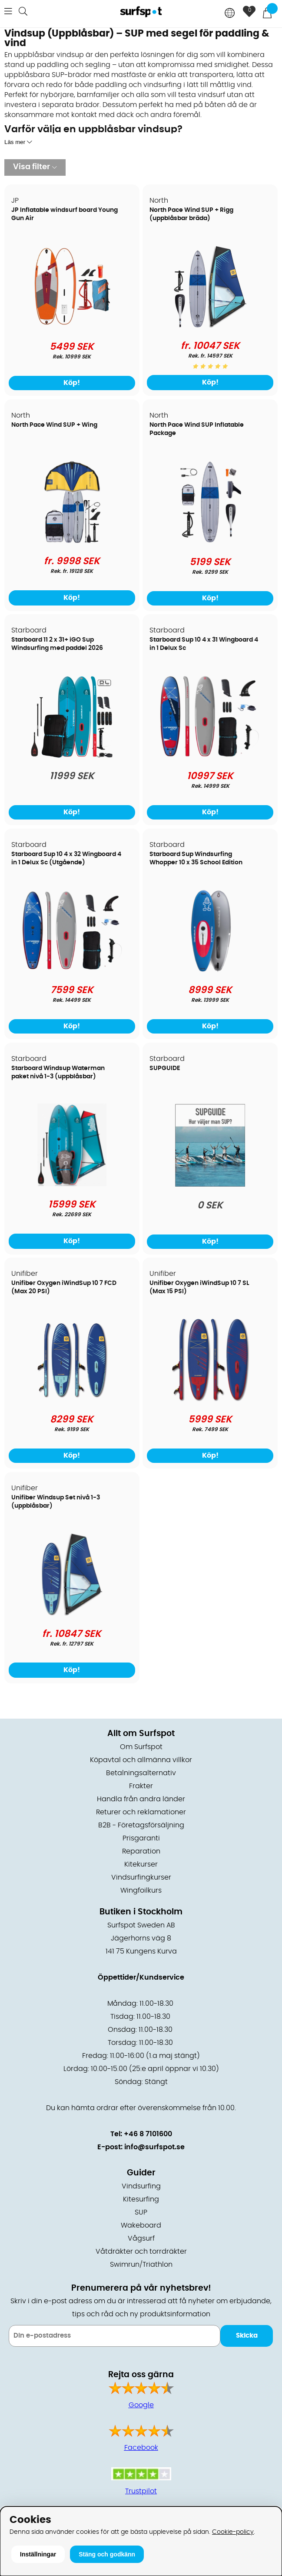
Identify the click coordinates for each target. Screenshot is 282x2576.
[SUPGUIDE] (210, 1184)
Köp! (210, 382)
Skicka (247, 2335)
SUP (141, 2212)
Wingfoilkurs (141, 1890)
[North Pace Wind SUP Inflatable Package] (210, 541)
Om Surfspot (141, 1746)
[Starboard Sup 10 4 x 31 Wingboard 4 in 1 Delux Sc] (210, 755)
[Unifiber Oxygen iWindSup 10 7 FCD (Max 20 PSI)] (71, 1398)
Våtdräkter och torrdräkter (141, 2251)
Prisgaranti (141, 1838)
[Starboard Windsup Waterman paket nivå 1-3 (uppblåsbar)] (71, 1184)
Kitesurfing (141, 2199)
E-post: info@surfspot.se (141, 2147)
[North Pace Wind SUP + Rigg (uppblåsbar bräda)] (210, 325)
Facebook (141, 2447)
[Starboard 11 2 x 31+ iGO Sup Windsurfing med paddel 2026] (72, 755)
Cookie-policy (233, 2532)
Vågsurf (141, 2238)
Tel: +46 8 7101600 (141, 2134)
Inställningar (38, 2554)
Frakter (141, 1786)
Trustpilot (141, 2491)
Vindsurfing (141, 2186)
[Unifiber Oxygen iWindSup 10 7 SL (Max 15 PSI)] (210, 1398)
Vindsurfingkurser (141, 1877)
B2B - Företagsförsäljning (141, 1825)
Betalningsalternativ (141, 1773)
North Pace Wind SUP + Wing (54, 425)
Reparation (141, 1851)
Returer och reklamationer (141, 1812)
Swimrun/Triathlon (141, 2264)
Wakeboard (141, 2225)
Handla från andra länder (141, 1799)
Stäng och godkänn (107, 2554)
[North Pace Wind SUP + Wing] (72, 540)
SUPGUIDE (164, 1068)
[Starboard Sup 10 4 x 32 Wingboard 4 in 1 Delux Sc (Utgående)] (72, 970)
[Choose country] (230, 13)
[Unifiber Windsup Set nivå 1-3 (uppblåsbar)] (72, 1613)
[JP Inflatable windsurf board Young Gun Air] (71, 325)
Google (141, 2405)
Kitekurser (141, 1864)
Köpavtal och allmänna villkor (141, 1759)
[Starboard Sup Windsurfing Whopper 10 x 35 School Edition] (210, 970)
